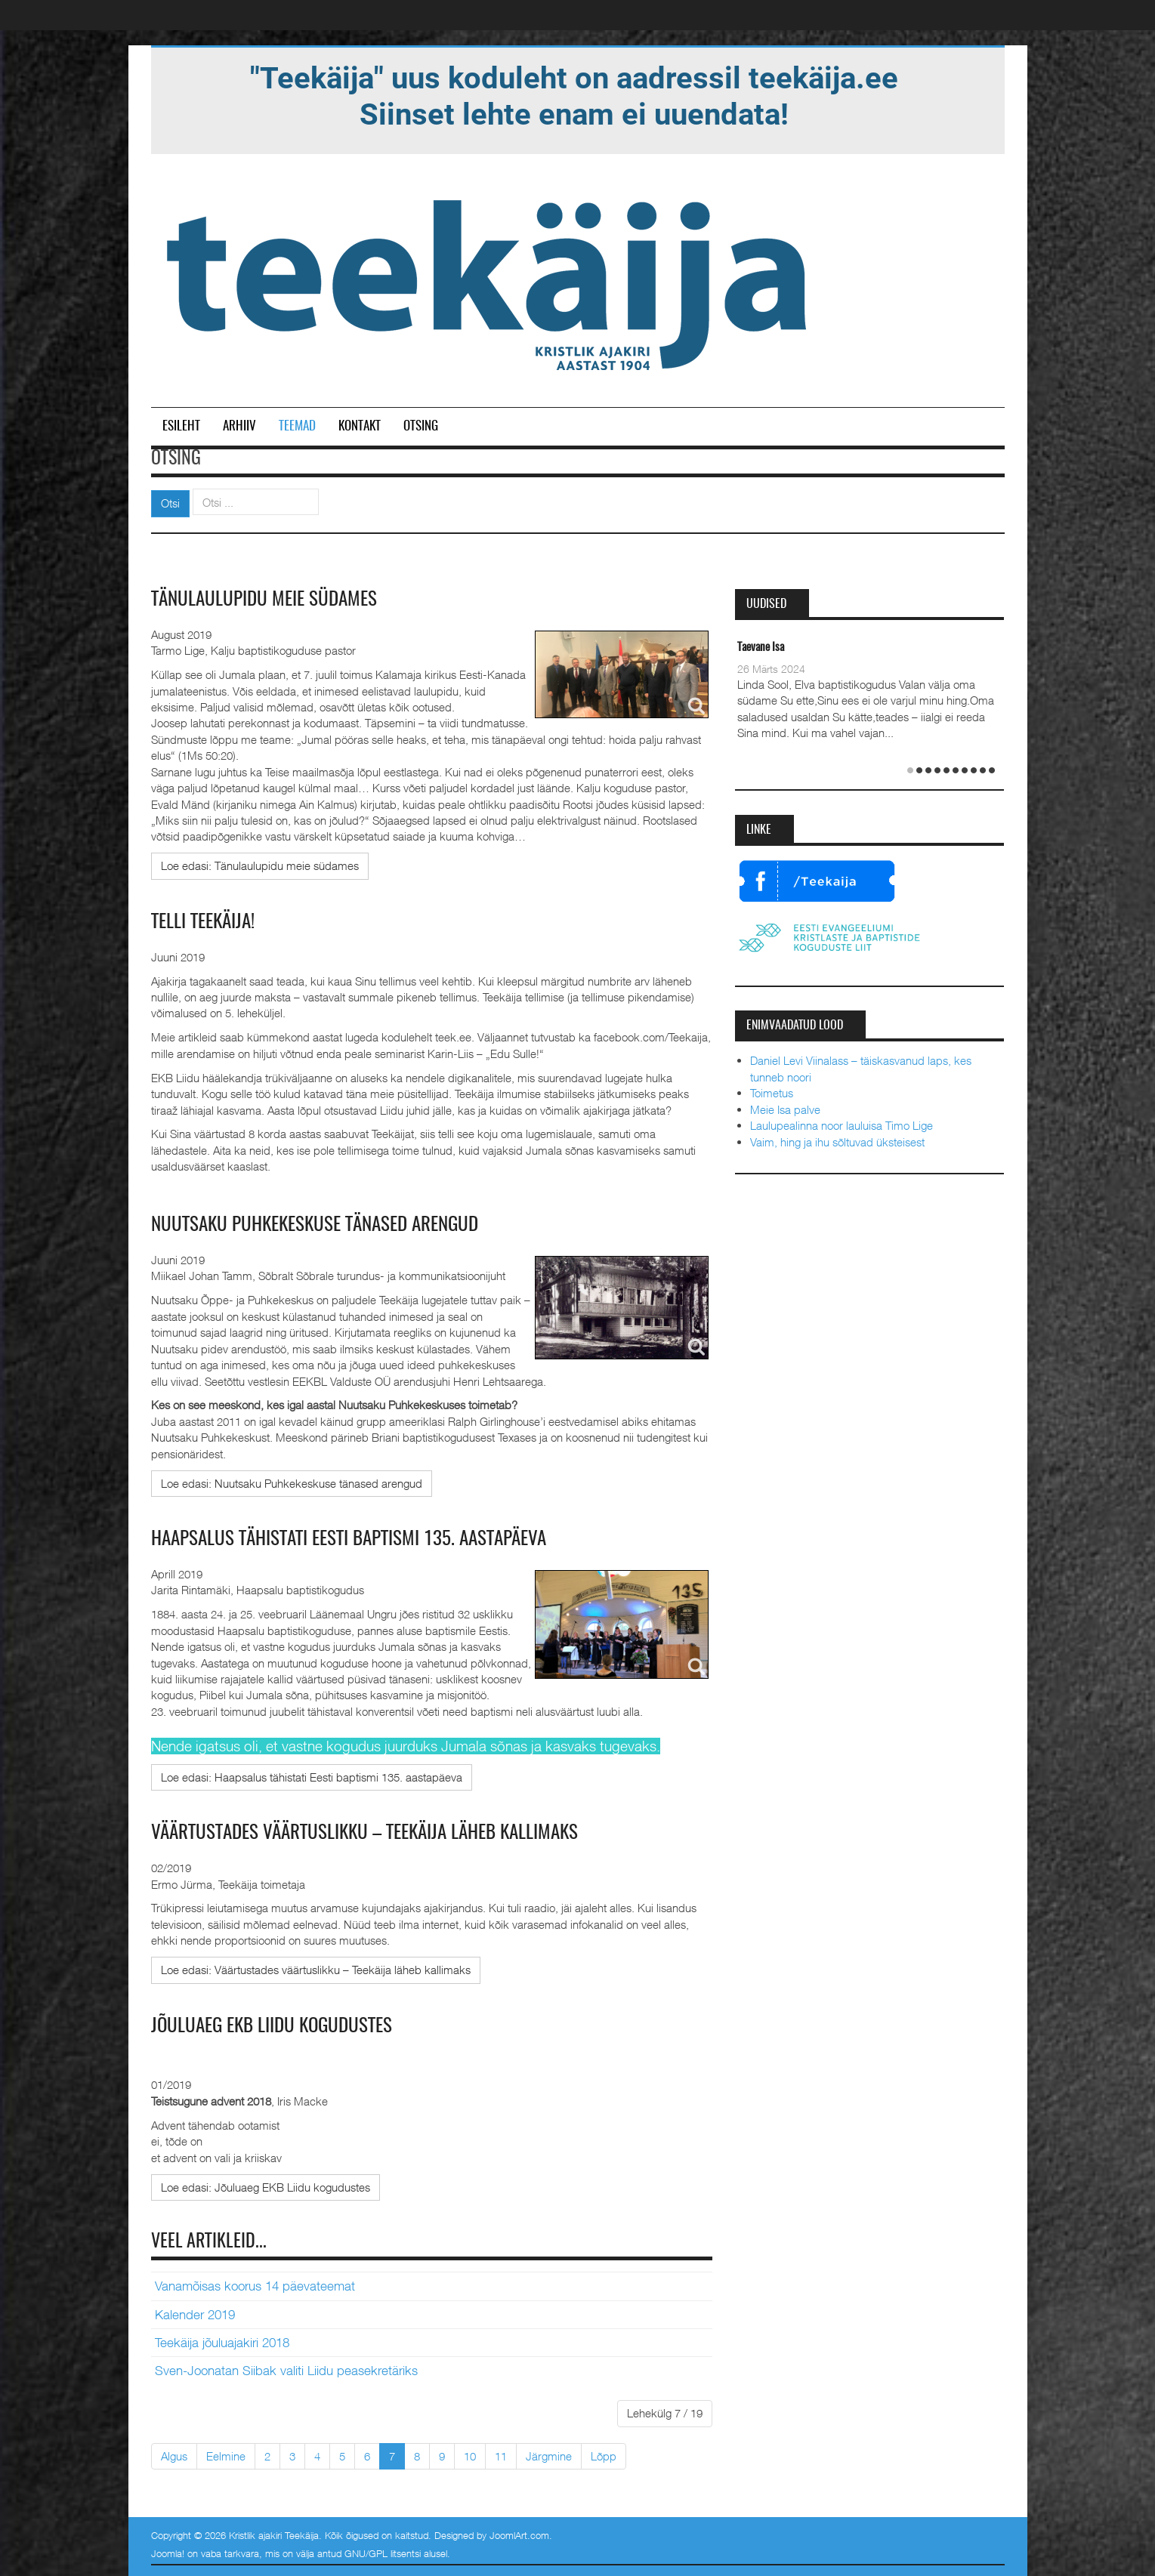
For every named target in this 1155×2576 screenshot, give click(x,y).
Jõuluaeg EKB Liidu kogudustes (276, 2025)
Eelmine (226, 2454)
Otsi (170, 503)
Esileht (181, 426)
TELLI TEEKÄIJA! (205, 922)
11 (501, 2454)
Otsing (420, 426)
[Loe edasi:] (260, 866)
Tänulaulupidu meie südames (267, 599)
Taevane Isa (760, 647)
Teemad (297, 426)
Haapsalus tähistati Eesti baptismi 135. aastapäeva (355, 1538)
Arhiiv (239, 426)
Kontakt (359, 426)
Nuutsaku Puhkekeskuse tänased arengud (322, 1225)
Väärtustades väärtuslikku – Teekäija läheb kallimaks (374, 1832)
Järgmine (549, 2454)
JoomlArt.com (519, 2534)
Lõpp (603, 2454)
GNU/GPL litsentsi (382, 2552)
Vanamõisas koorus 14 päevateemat (255, 2285)
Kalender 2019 (195, 2313)
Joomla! (167, 2552)
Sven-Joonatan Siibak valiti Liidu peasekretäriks (286, 2369)
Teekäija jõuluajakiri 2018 (222, 2341)
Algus (174, 2454)
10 (470, 2454)
